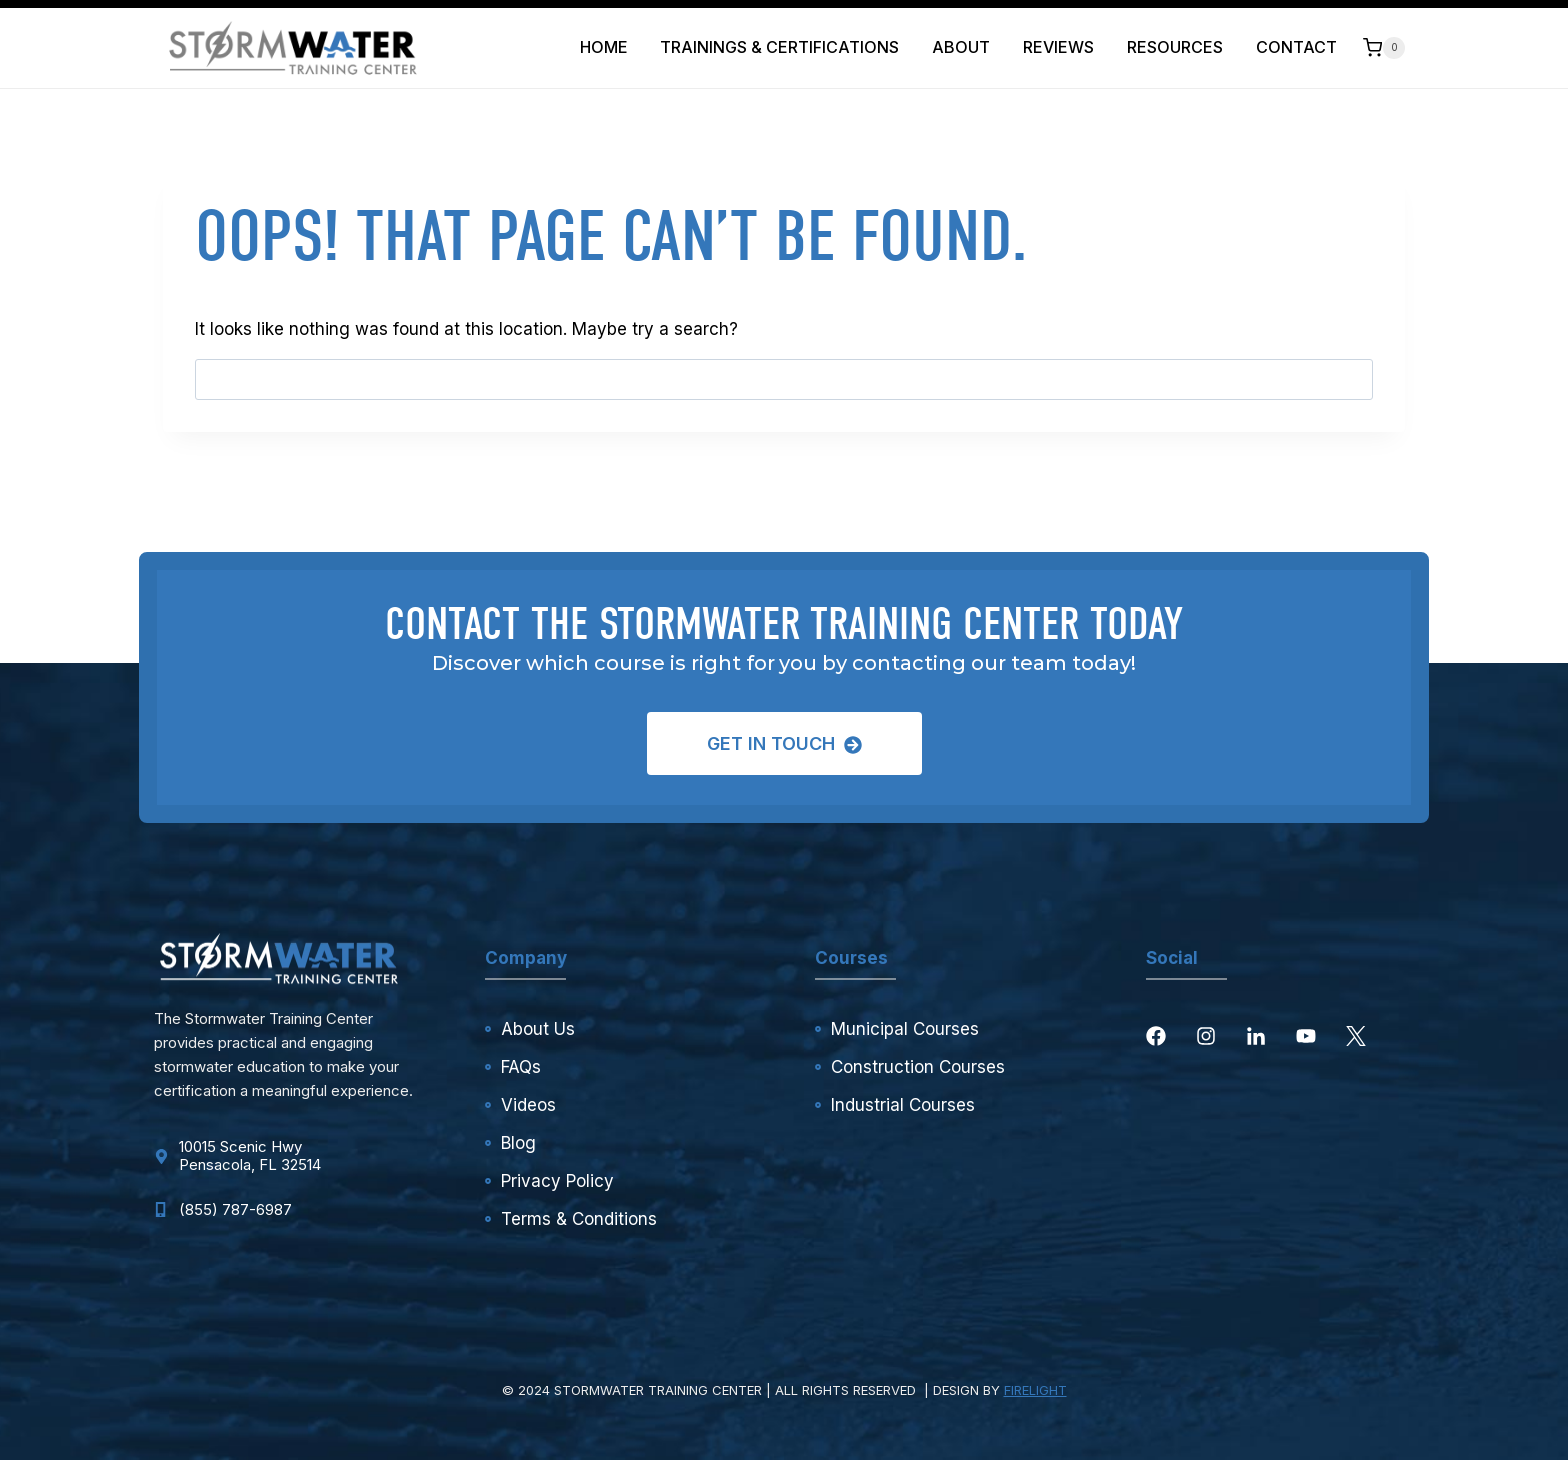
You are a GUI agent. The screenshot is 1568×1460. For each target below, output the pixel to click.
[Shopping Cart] (1384, 47)
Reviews (1058, 47)
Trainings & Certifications (779, 47)
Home (604, 47)
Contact (1296, 47)
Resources (1175, 47)
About (961, 47)
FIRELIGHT (1035, 1390)
